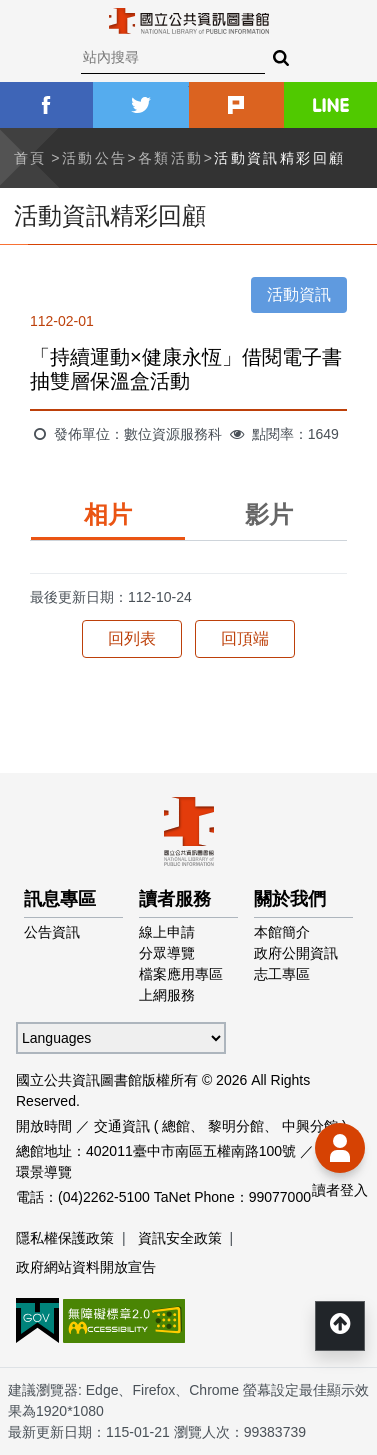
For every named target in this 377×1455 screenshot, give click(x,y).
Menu (30, 30)
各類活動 (171, 158)
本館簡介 (282, 932)
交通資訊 (122, 1126)
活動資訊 (299, 294)
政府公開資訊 (296, 953)
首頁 (30, 158)
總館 (176, 1126)
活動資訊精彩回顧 (279, 158)
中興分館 (310, 1126)
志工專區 (282, 974)
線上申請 (167, 932)
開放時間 (44, 1126)
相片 (108, 514)
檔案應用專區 (181, 974)
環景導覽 (44, 1172)
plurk (236, 105)
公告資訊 (52, 932)
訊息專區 (60, 899)
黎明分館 (236, 1126)
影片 (269, 514)
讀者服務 (175, 899)
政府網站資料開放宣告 (86, 1267)
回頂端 (245, 638)
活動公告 (95, 158)
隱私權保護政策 (65, 1238)
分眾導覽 (167, 953)
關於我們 (290, 899)
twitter (140, 105)
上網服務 (167, 995)
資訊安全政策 (180, 1238)
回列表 (132, 638)
